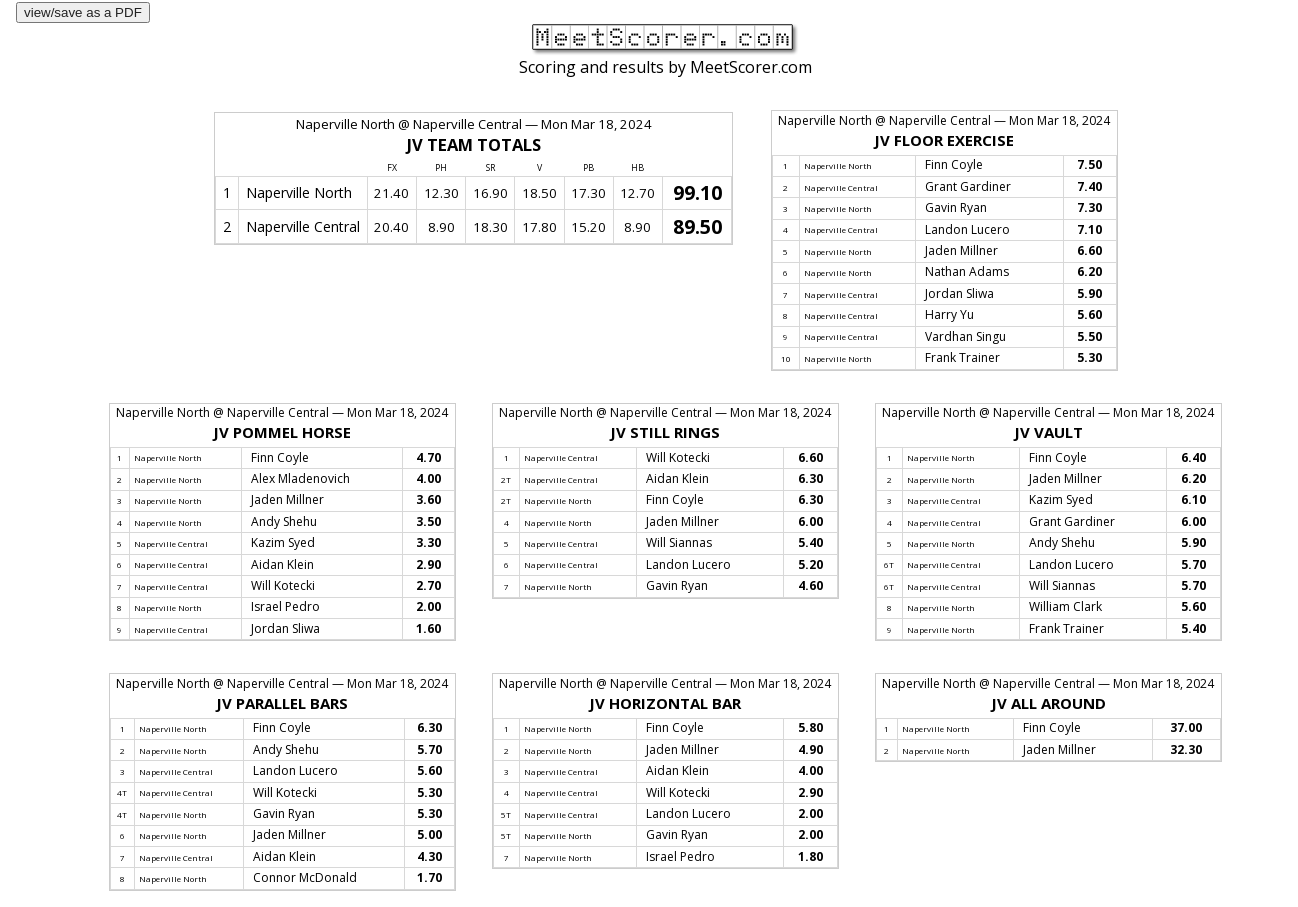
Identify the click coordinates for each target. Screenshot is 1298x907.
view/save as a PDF (83, 12)
